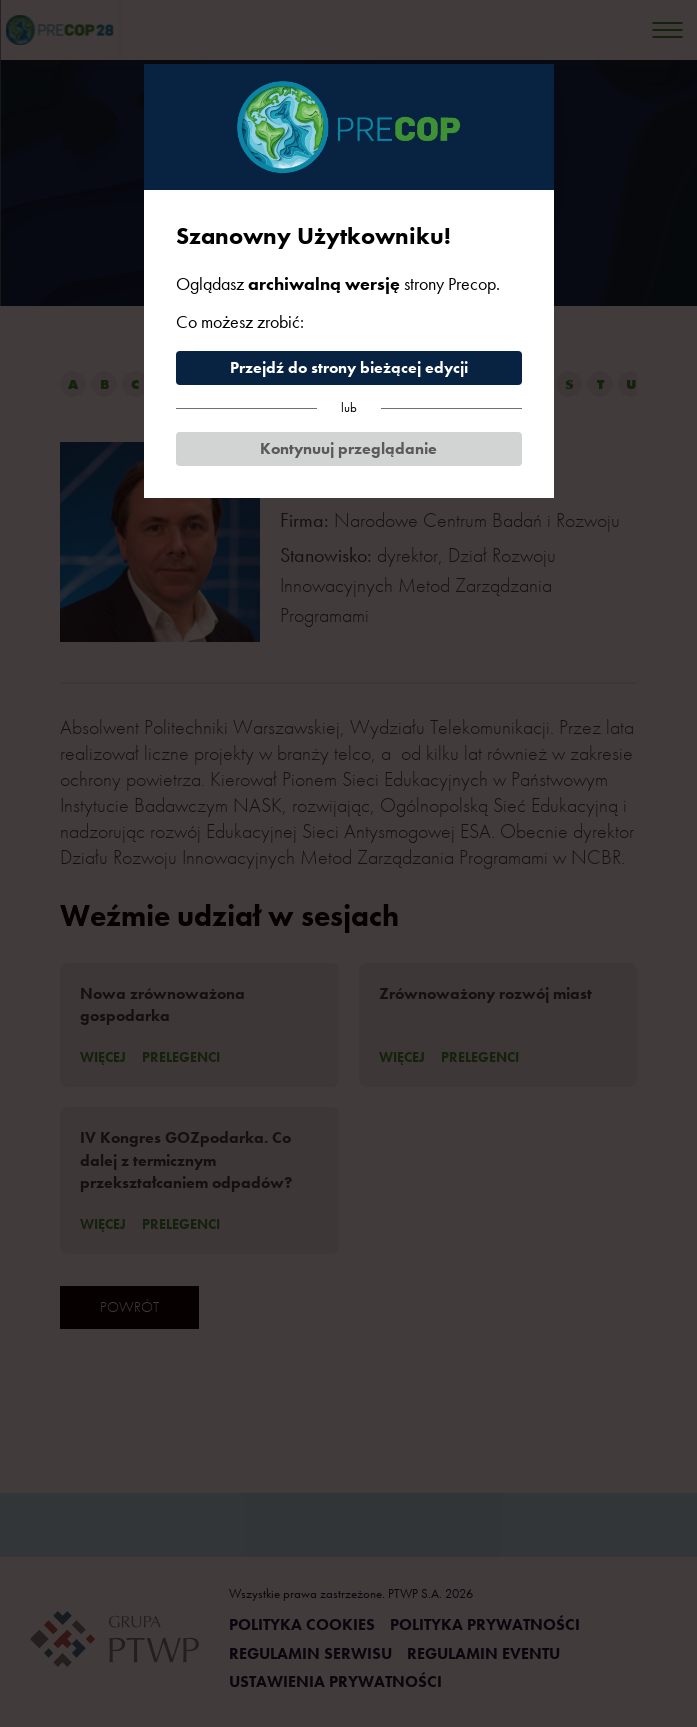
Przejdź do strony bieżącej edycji (349, 367)
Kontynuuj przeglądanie (348, 448)
